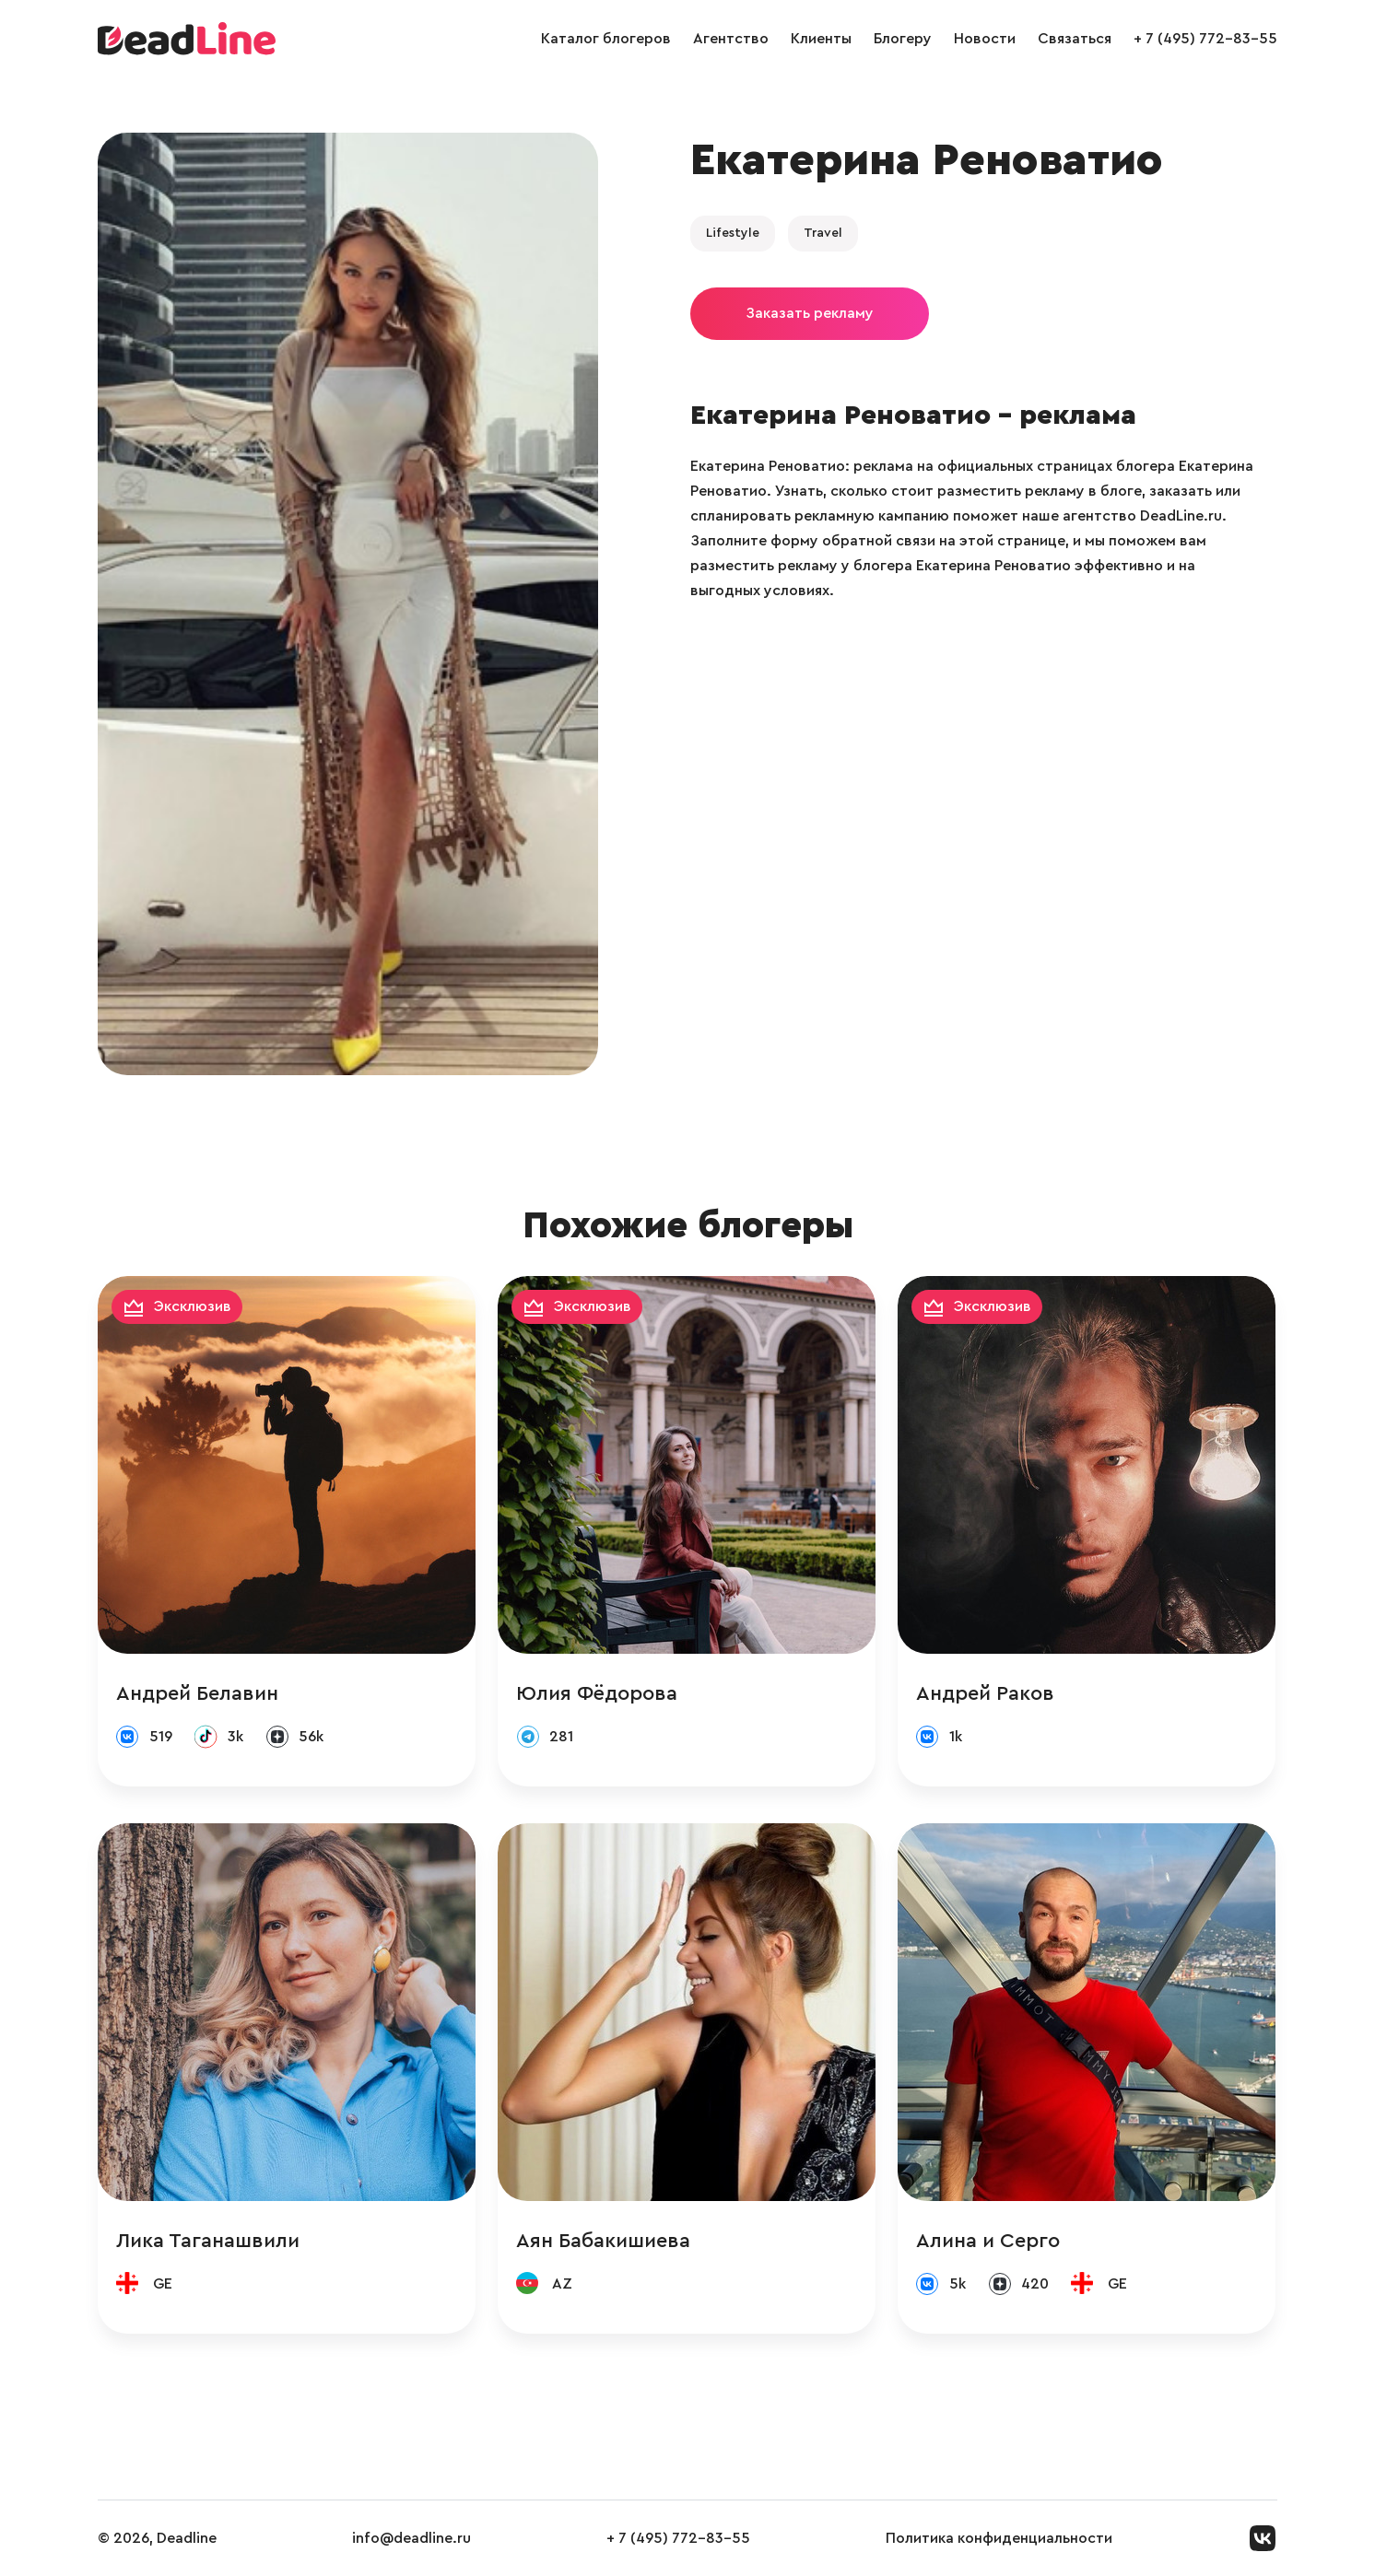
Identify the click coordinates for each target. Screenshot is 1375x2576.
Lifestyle (732, 233)
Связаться (1074, 38)
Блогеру (903, 38)
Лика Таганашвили (208, 2241)
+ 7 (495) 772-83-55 (1205, 38)
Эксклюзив (192, 1306)
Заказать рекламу (810, 313)
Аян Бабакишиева (603, 2241)
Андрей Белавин (197, 1693)
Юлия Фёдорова (596, 1693)
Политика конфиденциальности (999, 2538)
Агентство (731, 38)
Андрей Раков (985, 1693)
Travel (823, 233)
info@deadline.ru (411, 2538)
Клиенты (821, 38)
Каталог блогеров (606, 38)
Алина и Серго (988, 2241)
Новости (985, 38)
